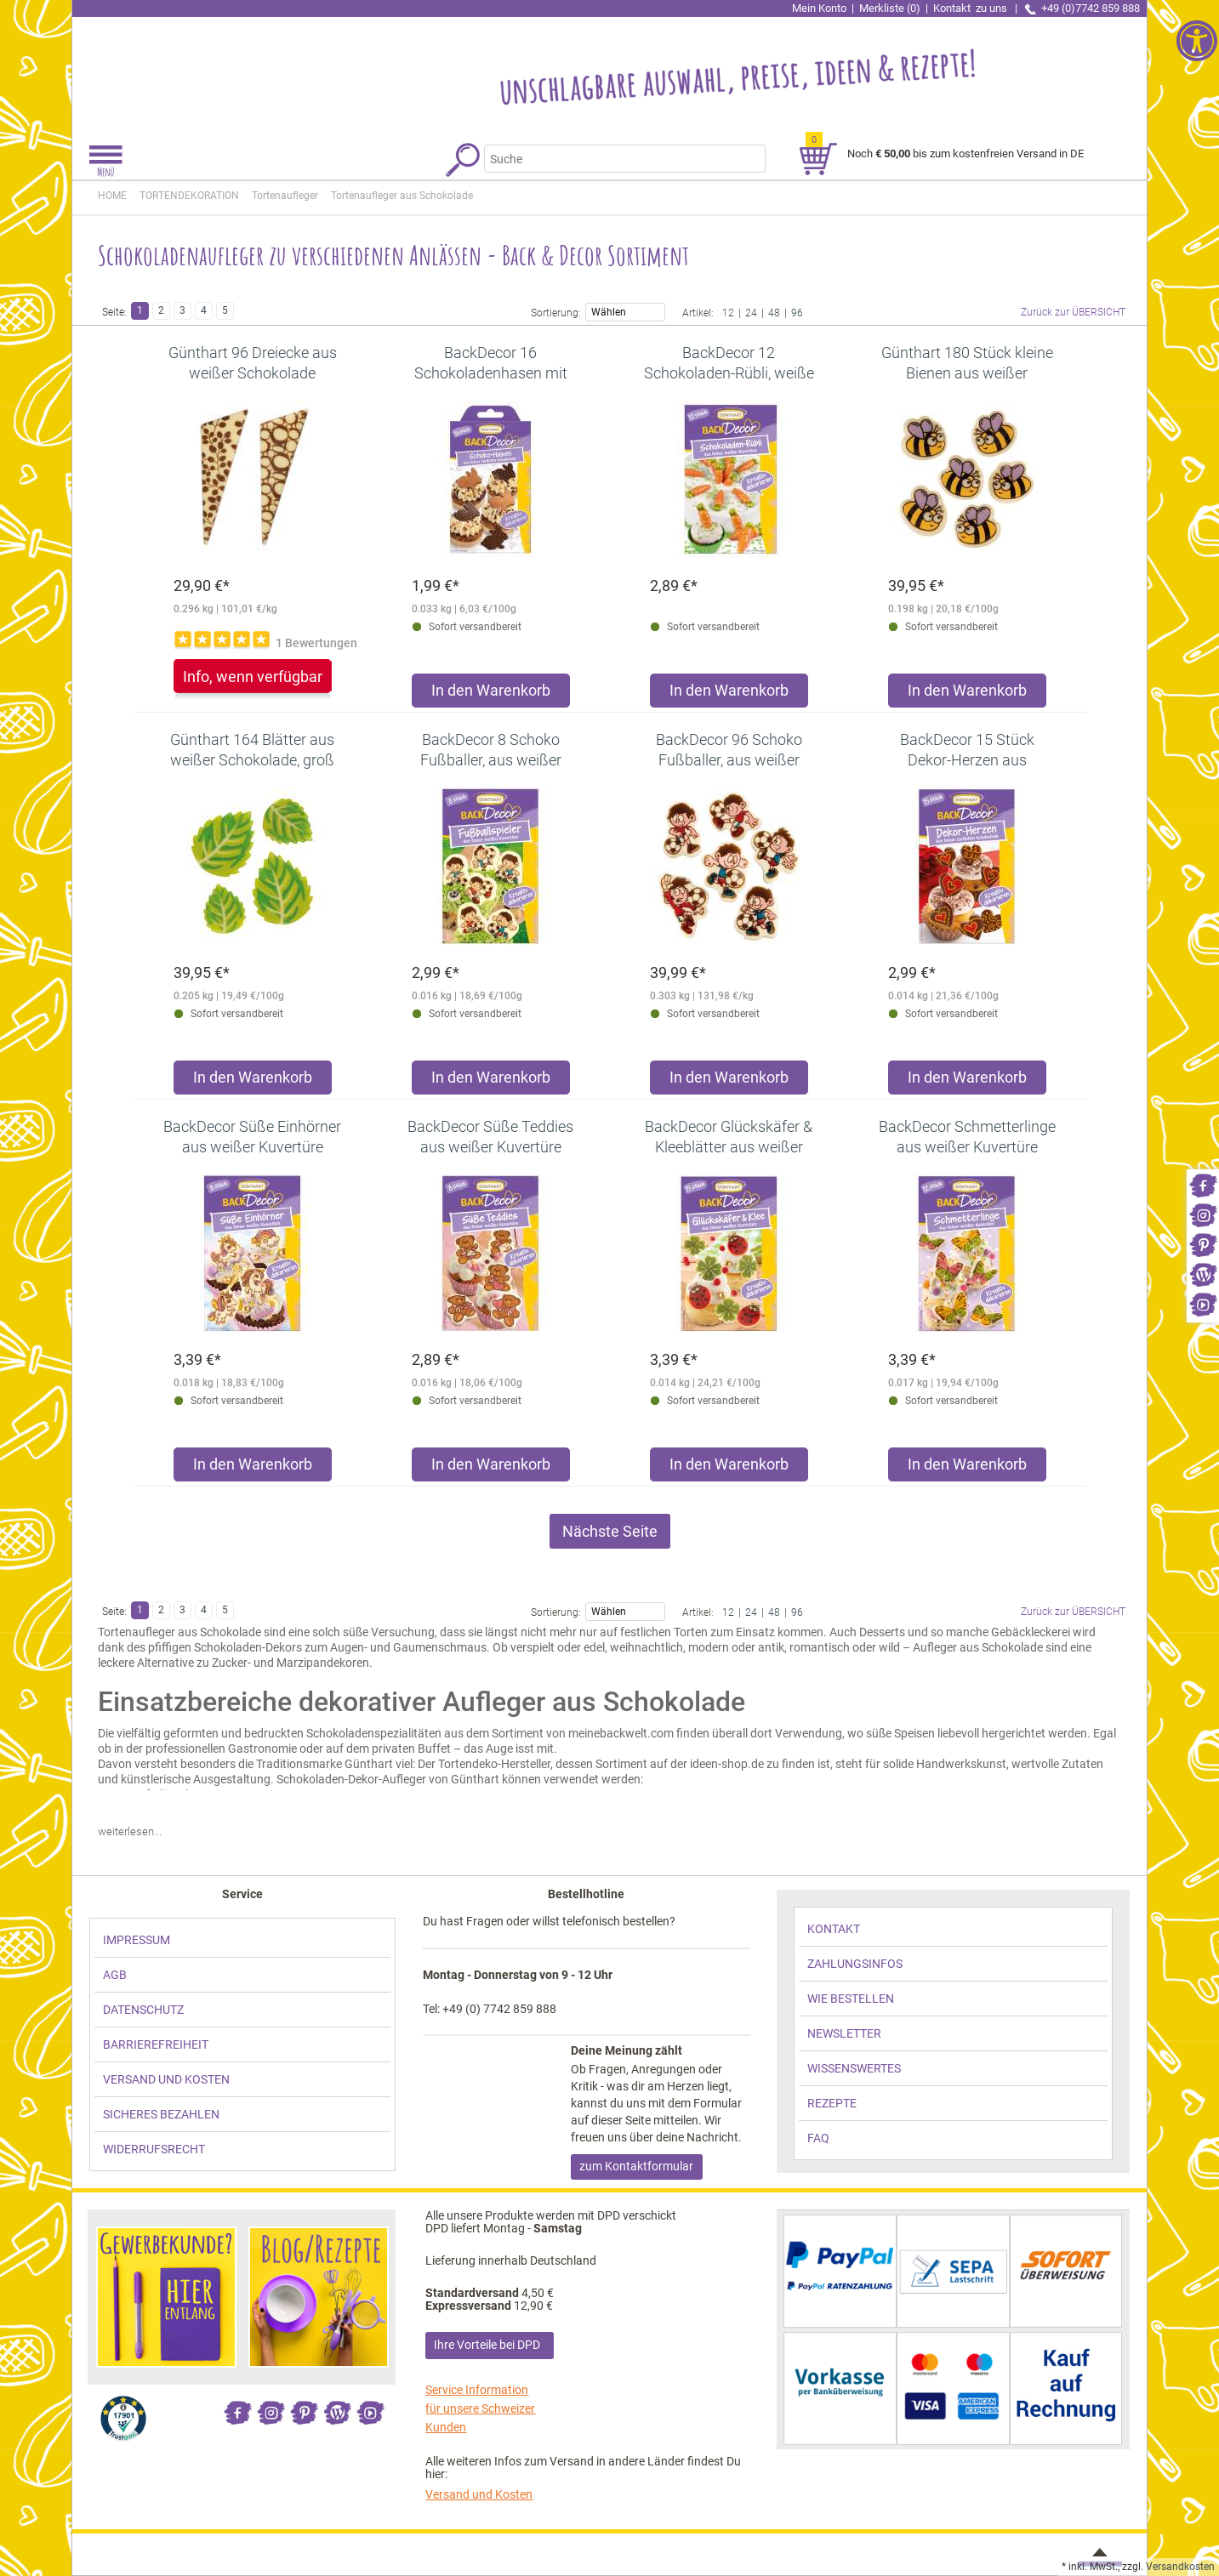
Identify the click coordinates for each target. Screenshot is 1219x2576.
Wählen (624, 311)
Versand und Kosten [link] (479, 2494)
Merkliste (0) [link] (889, 8)
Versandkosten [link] (1180, 2567)
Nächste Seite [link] (610, 1531)
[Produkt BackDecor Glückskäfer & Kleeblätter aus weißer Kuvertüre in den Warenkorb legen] (729, 1468)
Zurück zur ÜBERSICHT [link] (1073, 312)
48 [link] (774, 311)
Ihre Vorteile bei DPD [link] (487, 2344)
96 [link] (797, 311)
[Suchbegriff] (616, 159)
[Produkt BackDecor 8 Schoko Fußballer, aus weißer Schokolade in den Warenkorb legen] (491, 1081)
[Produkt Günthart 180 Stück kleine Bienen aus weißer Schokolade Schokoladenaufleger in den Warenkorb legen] (967, 694)
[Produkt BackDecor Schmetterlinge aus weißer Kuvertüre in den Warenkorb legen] (967, 1468)
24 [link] (751, 311)
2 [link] (161, 310)
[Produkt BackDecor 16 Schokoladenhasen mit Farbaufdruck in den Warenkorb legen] (491, 694)
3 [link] (182, 310)
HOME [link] (112, 196)
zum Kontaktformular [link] (636, 2166)
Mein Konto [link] (819, 8)
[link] (1203, 1184)
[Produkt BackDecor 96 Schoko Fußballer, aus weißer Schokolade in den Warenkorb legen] (729, 1081)
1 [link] (140, 310)
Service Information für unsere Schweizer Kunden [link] (480, 2408)
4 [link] (204, 310)
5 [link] (225, 310)
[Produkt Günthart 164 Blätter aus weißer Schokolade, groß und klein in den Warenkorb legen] (253, 1081)
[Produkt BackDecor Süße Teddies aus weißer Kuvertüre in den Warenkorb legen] (491, 1468)
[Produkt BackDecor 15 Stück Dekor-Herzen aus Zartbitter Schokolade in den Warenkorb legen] (967, 1081)
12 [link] (728, 311)
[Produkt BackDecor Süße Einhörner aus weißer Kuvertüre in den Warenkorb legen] (253, 1468)
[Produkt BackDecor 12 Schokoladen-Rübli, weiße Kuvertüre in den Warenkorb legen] (729, 694)
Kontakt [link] (971, 8)
